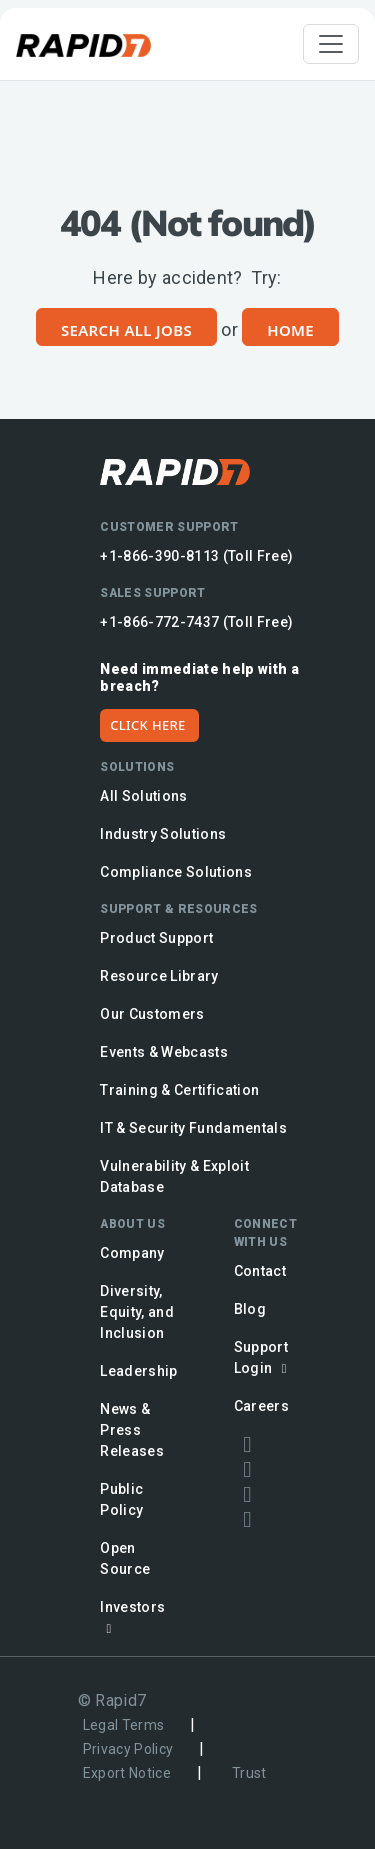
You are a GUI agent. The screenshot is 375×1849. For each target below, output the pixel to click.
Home (290, 330)
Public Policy (121, 1499)
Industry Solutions (163, 834)
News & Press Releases (132, 1430)
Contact (260, 1271)
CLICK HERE (147, 725)
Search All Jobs (126, 330)
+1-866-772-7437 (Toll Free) (196, 622)
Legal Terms (124, 1725)
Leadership (138, 1371)
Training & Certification (179, 1090)
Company (132, 1253)
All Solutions (143, 796)
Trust (249, 1773)
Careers (261, 1406)
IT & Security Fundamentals (193, 1128)
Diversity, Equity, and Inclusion (137, 1312)
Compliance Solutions (176, 872)
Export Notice (127, 1773)
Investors (132, 1617)
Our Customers (152, 1014)
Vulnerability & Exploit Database (174, 1176)
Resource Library (159, 976)
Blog (250, 1309)
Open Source (125, 1558)
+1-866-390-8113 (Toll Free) (196, 556)
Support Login (263, 1357)
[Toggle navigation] (331, 44)
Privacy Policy (128, 1749)
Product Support (156, 938)
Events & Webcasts (164, 1052)
